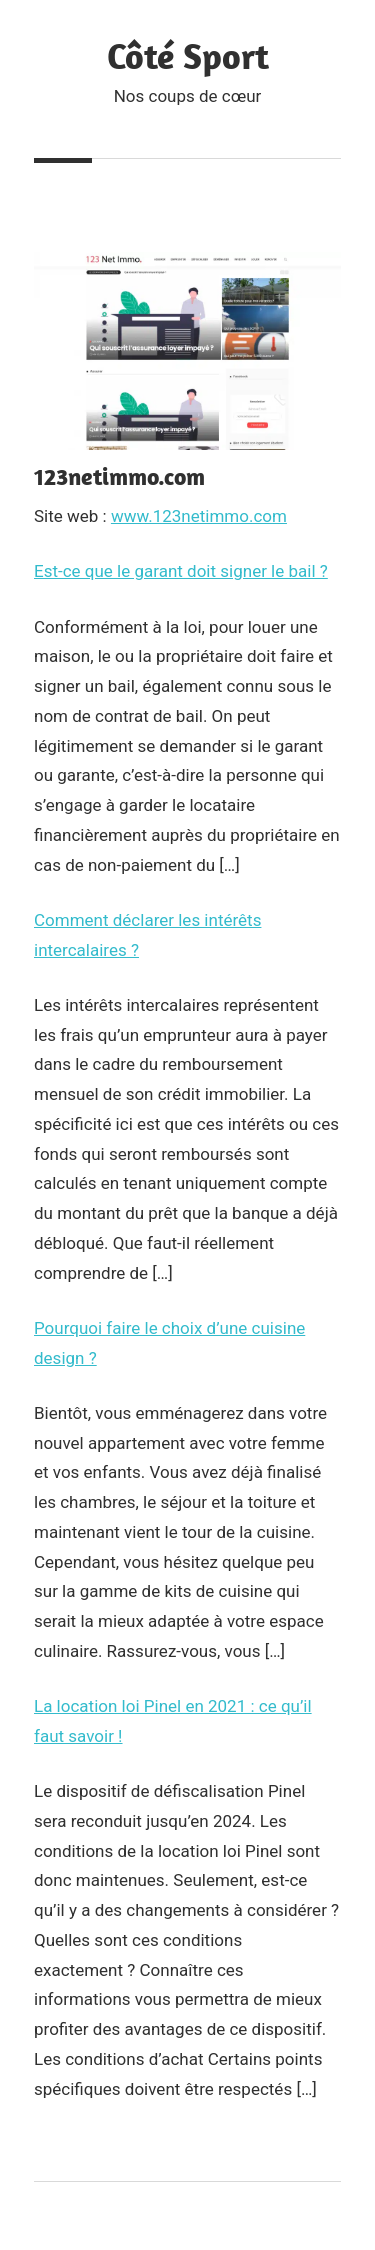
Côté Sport (188, 55)
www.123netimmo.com (199, 516)
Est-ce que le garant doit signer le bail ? (181, 571)
